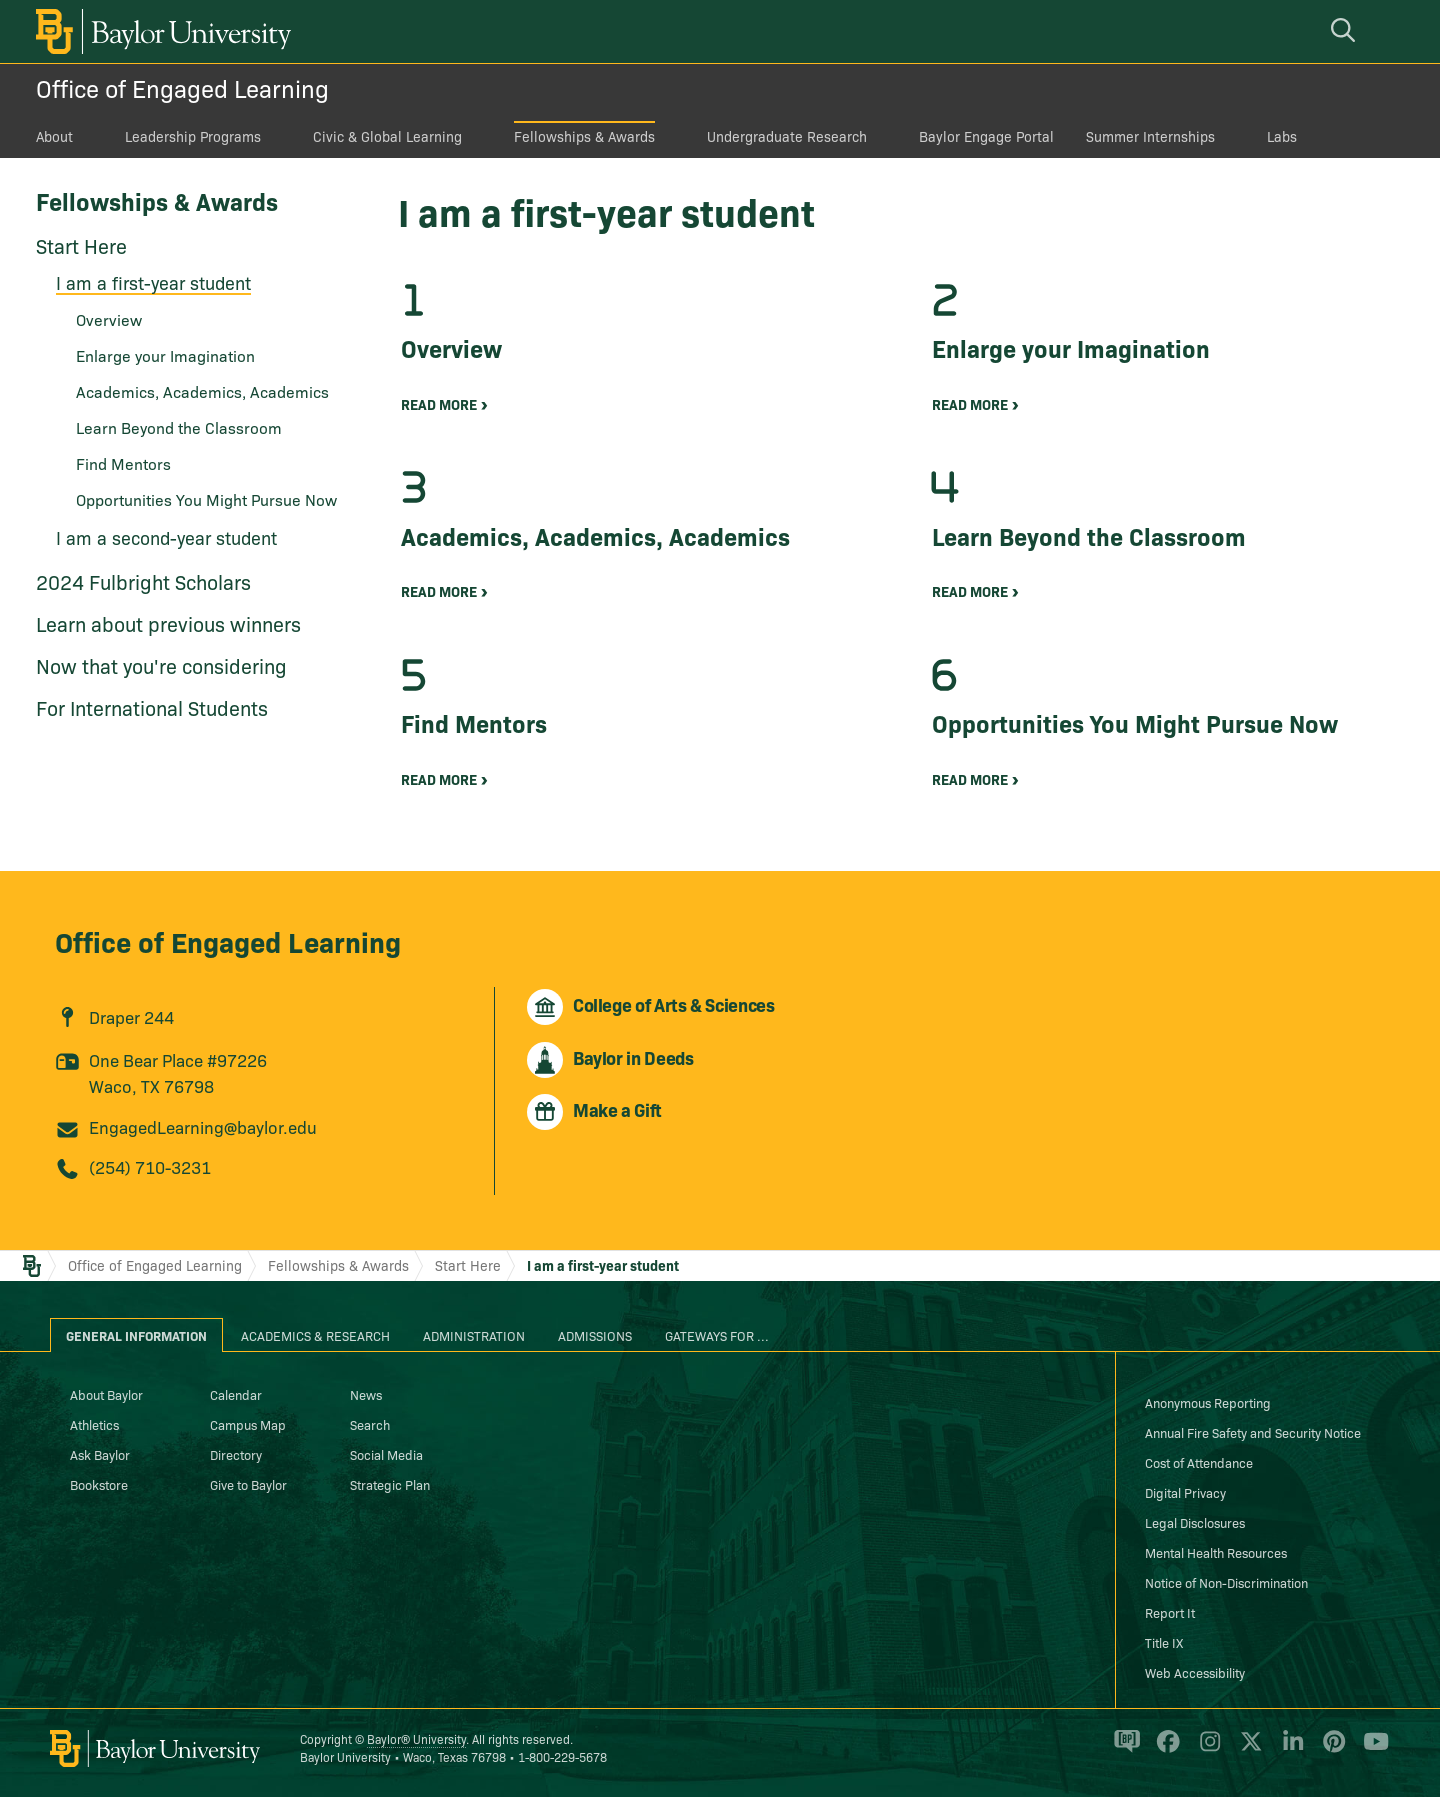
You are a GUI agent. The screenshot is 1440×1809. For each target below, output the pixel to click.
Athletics (94, 1436)
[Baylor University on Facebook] (1164, 1762)
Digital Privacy (1185, 1504)
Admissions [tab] (595, 1347)
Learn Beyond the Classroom (179, 427)
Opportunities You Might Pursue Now (206, 499)
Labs (1282, 136)
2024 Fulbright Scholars (143, 581)
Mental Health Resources (1216, 1564)
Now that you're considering (161, 665)
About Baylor (106, 1406)
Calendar (236, 1406)
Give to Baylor (248, 1496)
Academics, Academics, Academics (202, 391)
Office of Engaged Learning (182, 87)
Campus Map (248, 1436)
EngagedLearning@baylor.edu (203, 1138)
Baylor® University (416, 1750)
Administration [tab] (474, 1347)
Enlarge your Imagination (165, 355)
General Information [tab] (136, 1347)
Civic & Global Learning (387, 136)
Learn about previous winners (168, 623)
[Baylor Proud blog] (1123, 1762)
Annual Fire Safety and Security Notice (1253, 1444)
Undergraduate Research (787, 136)
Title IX (1164, 1654)
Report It (1170, 1624)
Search (370, 1436)
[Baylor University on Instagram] (1206, 1762)
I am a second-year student (166, 537)
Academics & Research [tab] (315, 1347)
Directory (236, 1466)
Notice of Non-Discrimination (1226, 1594)
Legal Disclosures (1195, 1534)
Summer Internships (1150, 136)
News (366, 1406)
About (54, 136)
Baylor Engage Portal (986, 136)
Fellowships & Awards (584, 136)
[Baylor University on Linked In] (1289, 1762)
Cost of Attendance (1199, 1474)
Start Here (81, 245)
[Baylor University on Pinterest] (1330, 1762)
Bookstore (99, 1496)
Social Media (386, 1466)
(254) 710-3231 (150, 1178)
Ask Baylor (100, 1466)
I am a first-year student (153, 282)
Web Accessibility (1195, 1684)
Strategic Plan (390, 1496)
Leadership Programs (193, 136)
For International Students (152, 707)
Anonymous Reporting (1208, 1414)
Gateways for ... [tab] (717, 1347)
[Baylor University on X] (1247, 1762)
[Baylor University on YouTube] (1371, 1762)
